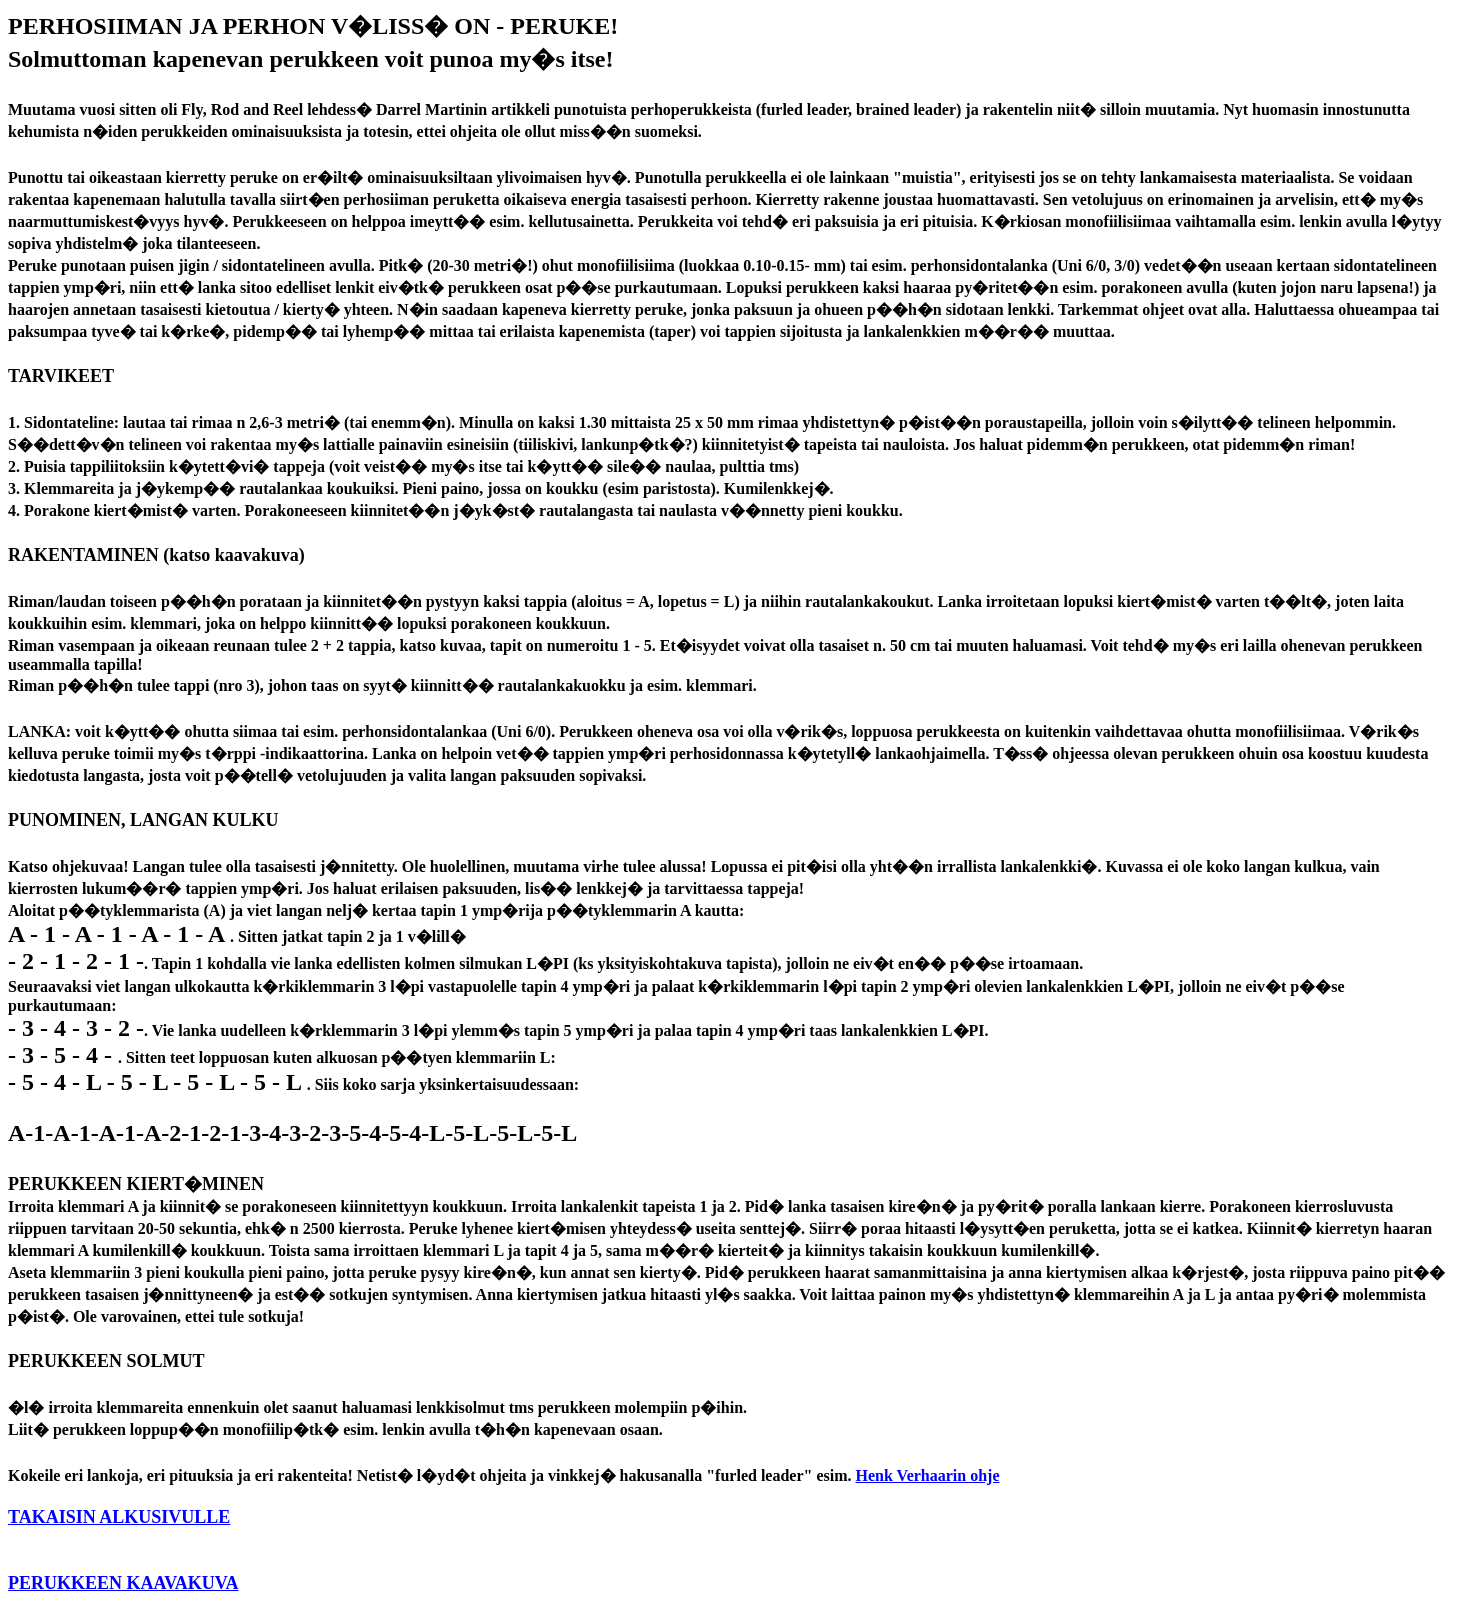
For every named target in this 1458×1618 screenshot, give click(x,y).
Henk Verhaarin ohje (928, 1475)
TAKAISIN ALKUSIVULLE (119, 1517)
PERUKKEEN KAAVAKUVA (123, 1583)
